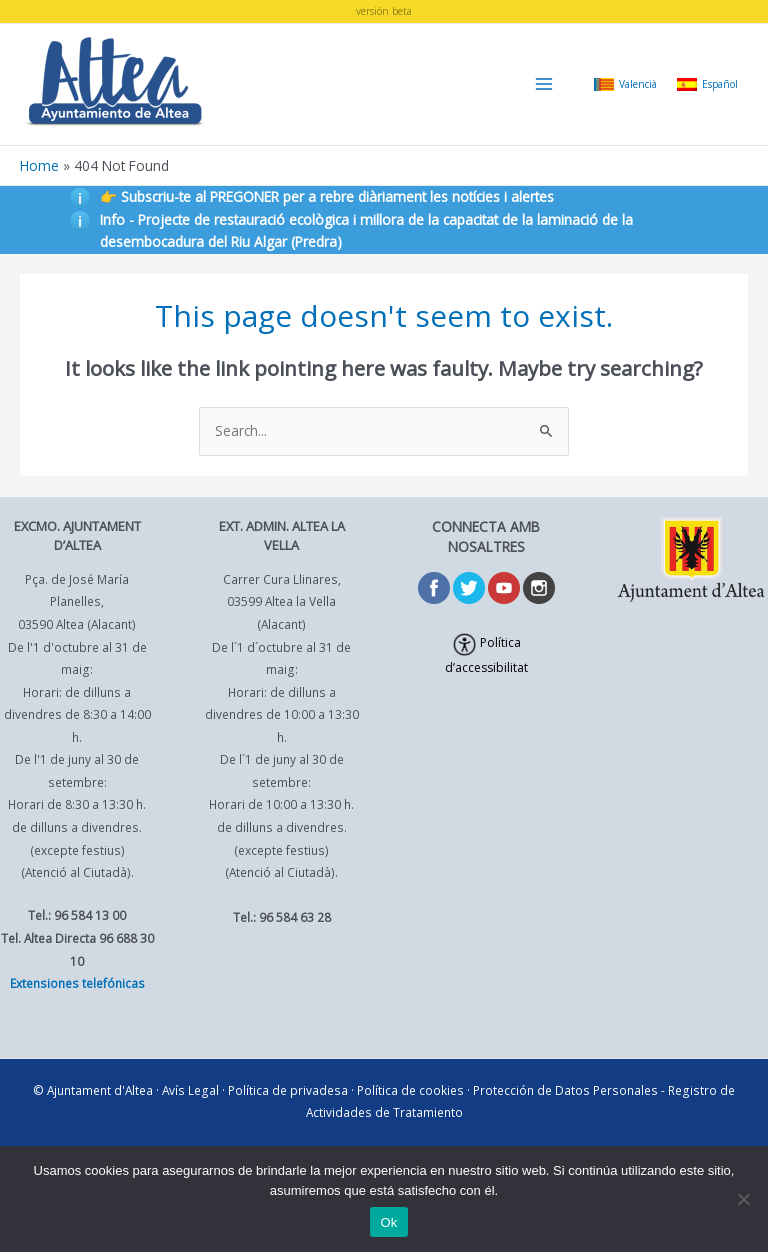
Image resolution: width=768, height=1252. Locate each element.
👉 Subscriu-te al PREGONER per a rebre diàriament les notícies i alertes (327, 196)
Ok (388, 1222)
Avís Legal (190, 1090)
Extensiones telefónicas (77, 983)
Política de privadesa (288, 1090)
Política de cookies (410, 1090)
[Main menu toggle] (544, 84)
